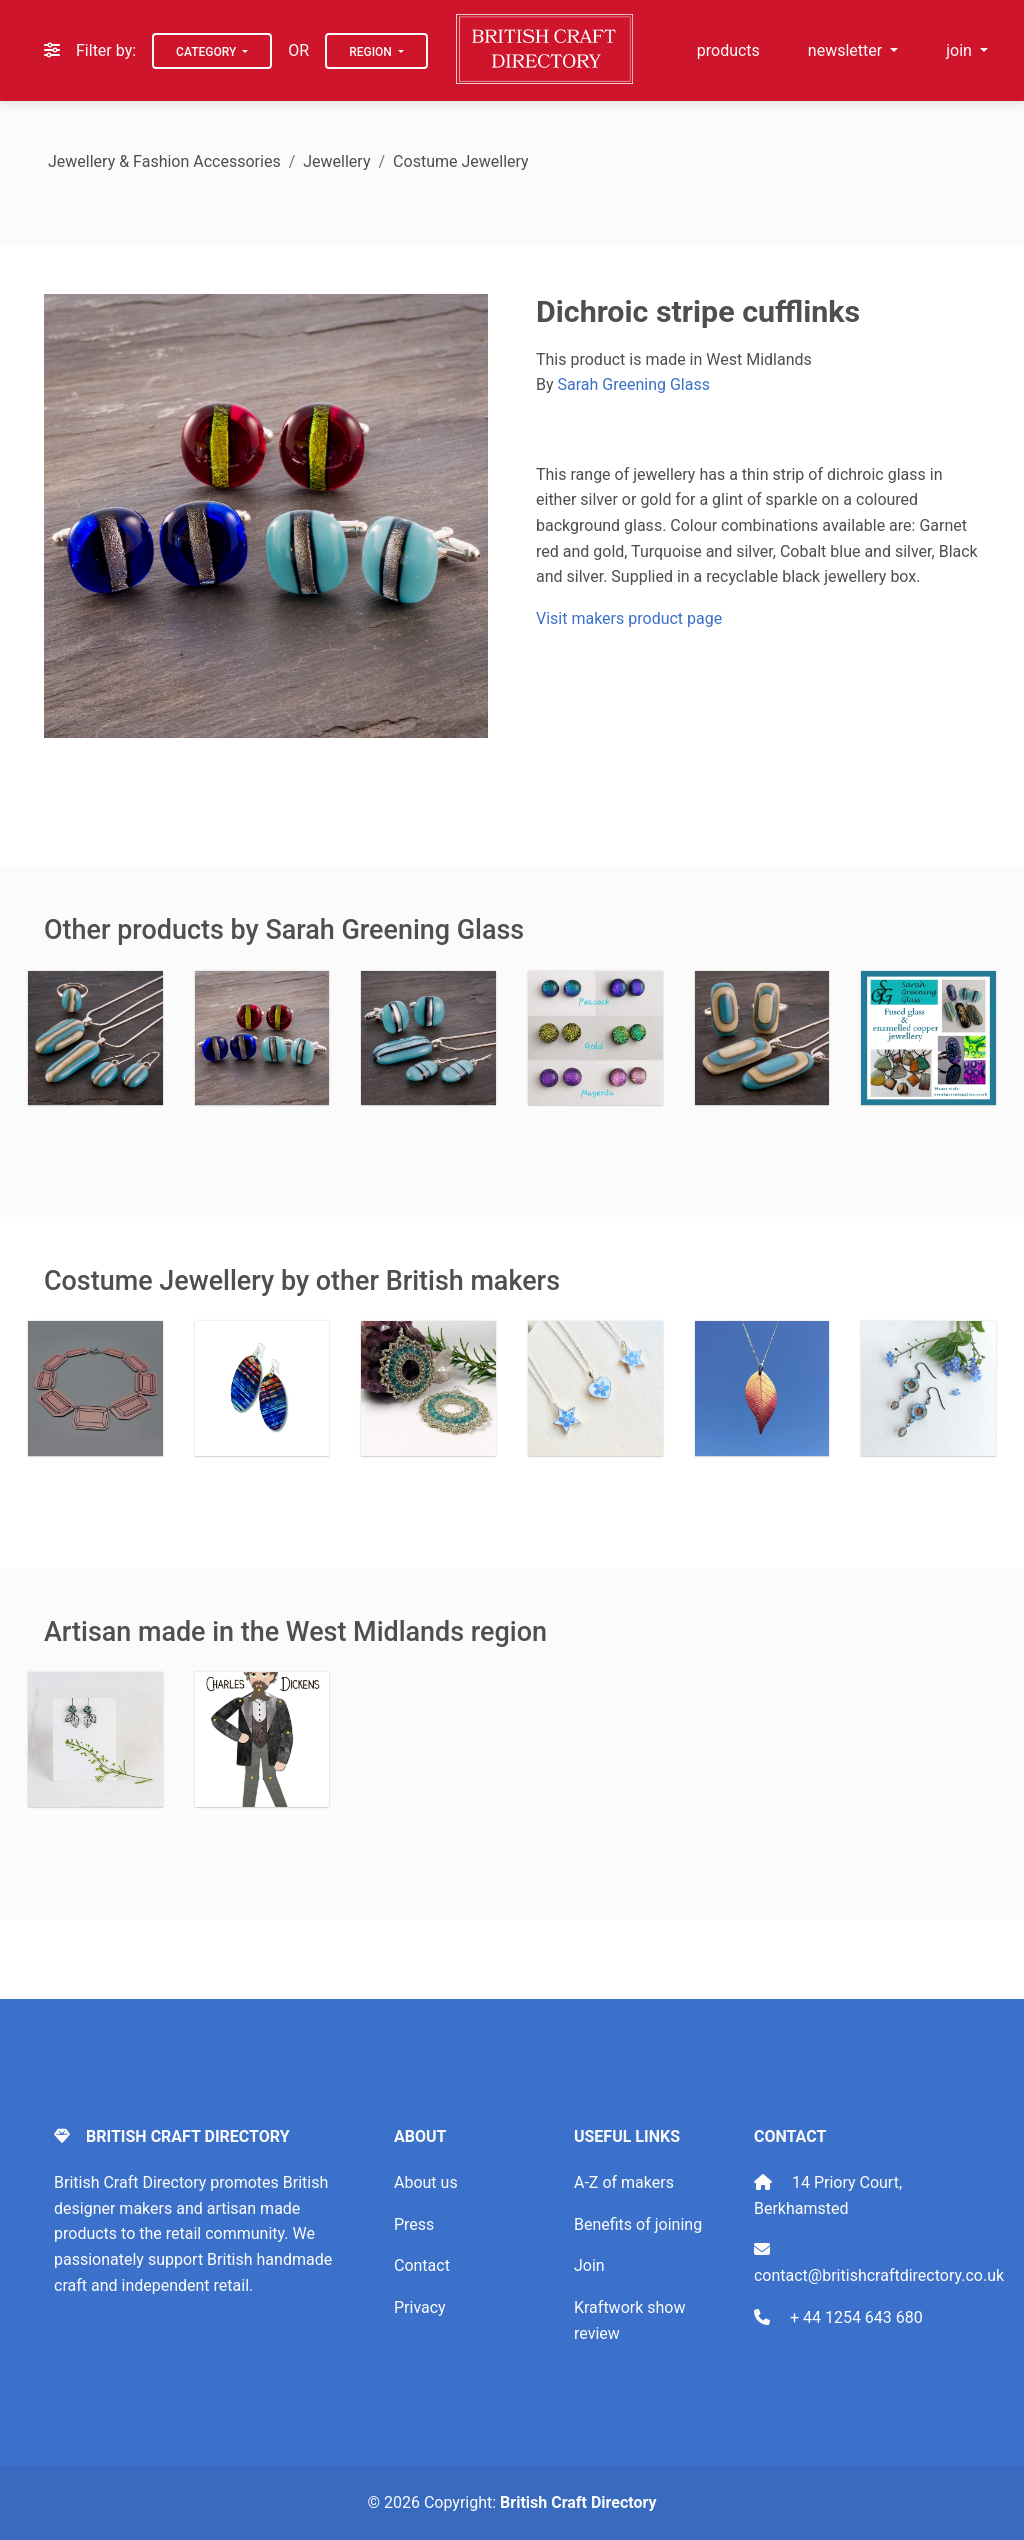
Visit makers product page (629, 618)
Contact (422, 2265)
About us (426, 2182)
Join (589, 2265)
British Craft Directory (578, 2502)
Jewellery (336, 161)
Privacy (420, 2307)
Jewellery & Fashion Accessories (164, 161)
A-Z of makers (624, 2182)
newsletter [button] (847, 50)
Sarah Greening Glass (634, 384)
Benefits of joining (638, 2224)
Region (372, 52)
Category (207, 52)
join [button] (961, 50)
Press (414, 2224)
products (728, 50)
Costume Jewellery (461, 161)
